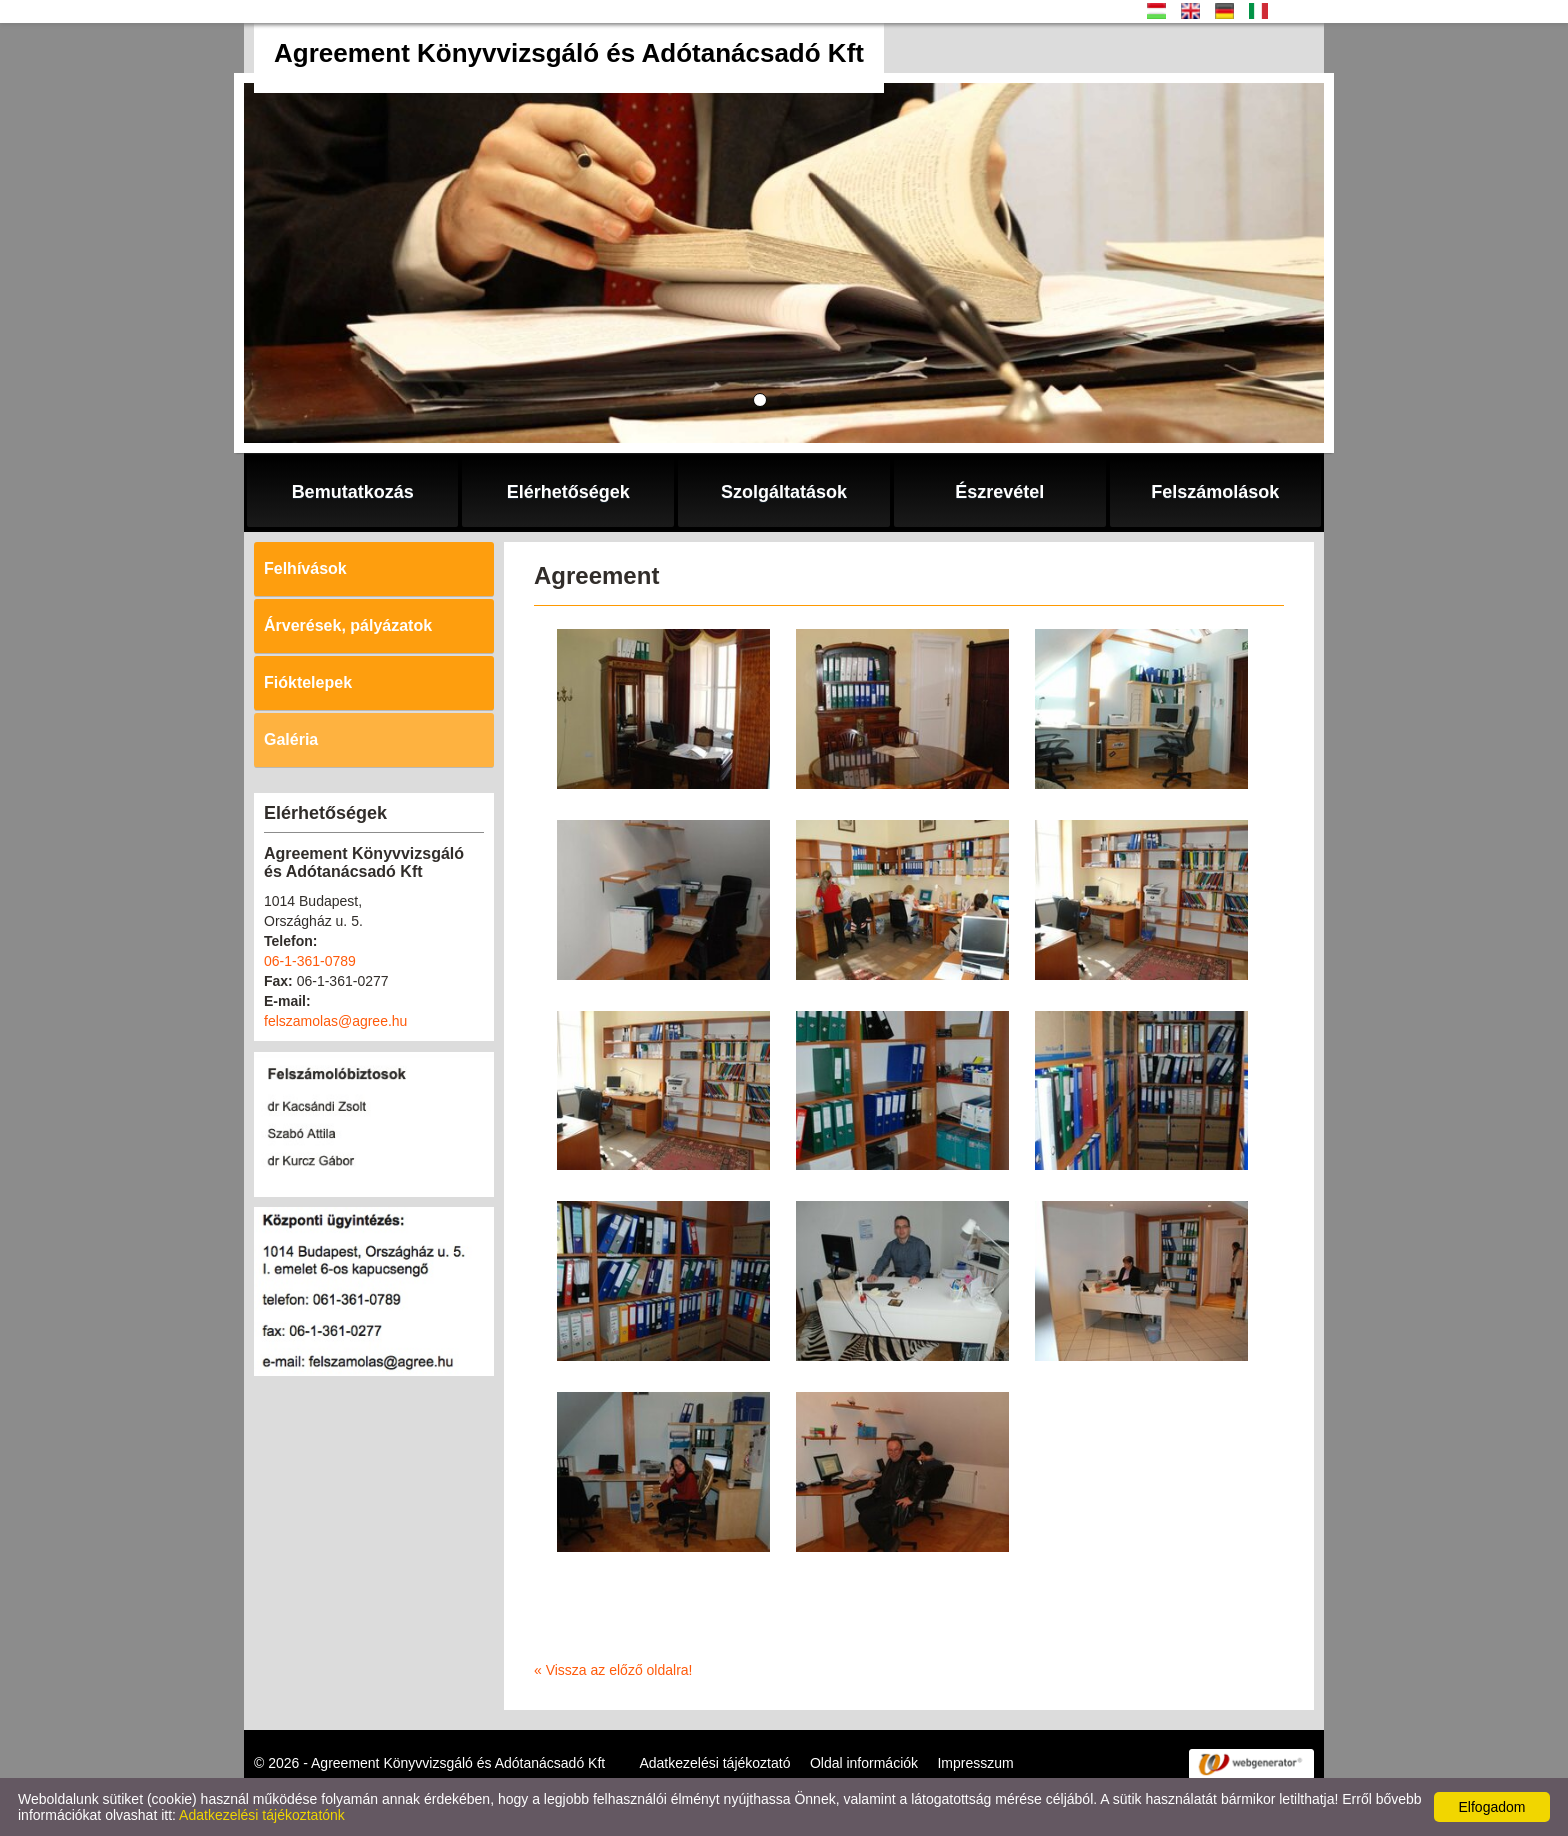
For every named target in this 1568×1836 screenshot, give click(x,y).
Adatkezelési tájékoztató (714, 1763)
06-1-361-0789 (310, 961)
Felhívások (305, 568)
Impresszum (975, 1763)
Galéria (291, 739)
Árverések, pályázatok (348, 625)
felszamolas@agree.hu (335, 1021)
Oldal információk (864, 1763)
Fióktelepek (308, 682)
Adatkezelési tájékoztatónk (262, 1815)
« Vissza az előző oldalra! (613, 1670)
